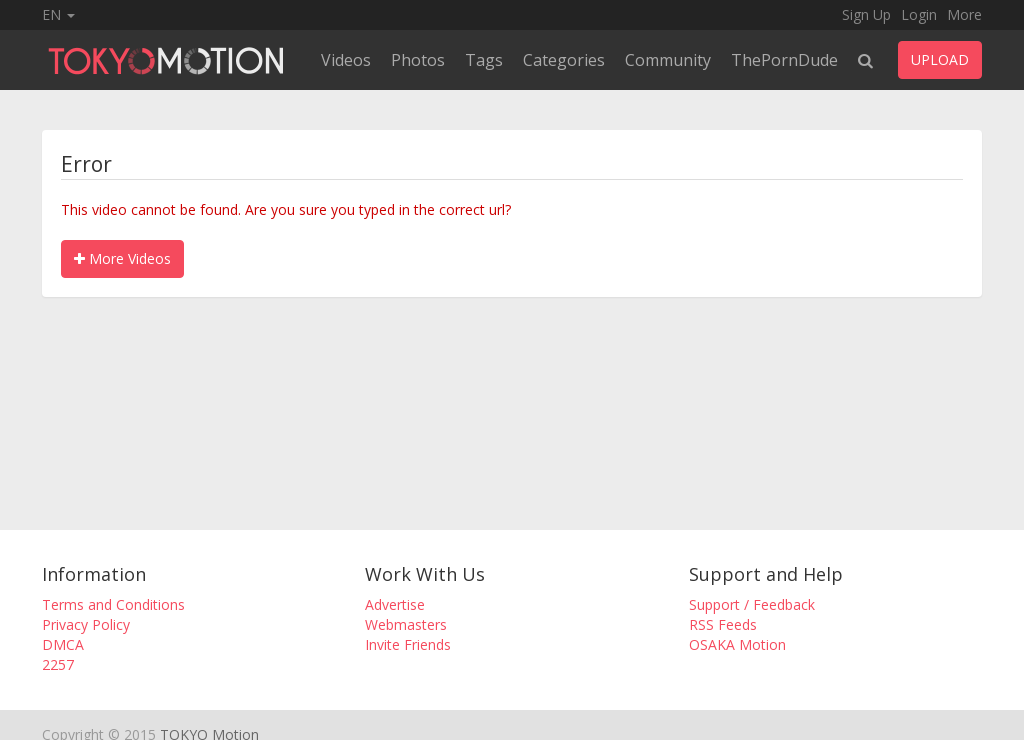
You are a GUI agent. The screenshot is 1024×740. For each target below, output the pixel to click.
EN (58, 14)
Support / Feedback (752, 604)
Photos (418, 60)
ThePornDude (784, 60)
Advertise (395, 604)
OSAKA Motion (737, 644)
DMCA (63, 644)
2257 (58, 664)
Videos (346, 60)
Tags (484, 60)
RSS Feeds (723, 624)
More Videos (122, 258)
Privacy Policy (86, 624)
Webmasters (406, 624)
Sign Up (866, 14)
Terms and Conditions (113, 604)
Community (668, 60)
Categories (564, 60)
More (964, 14)
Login (919, 14)
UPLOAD (940, 59)
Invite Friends (408, 644)
